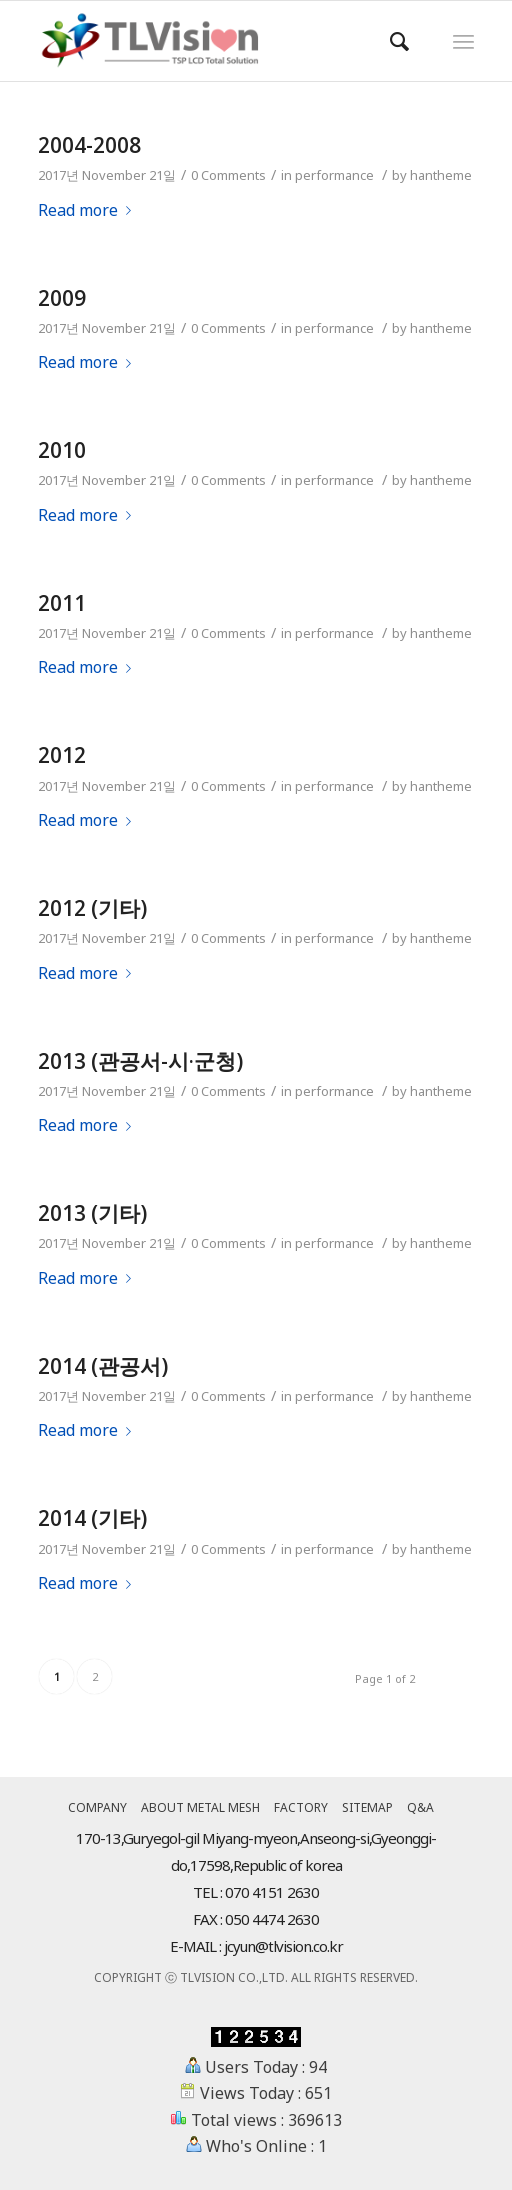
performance (334, 175)
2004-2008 (89, 145)
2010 (62, 450)
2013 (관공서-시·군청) (140, 1061)
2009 (62, 298)
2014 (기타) (92, 1518)
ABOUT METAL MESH (200, 1807)
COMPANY (97, 1807)
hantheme (441, 175)
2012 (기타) (92, 908)
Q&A (420, 1807)
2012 (62, 755)
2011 (62, 603)
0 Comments (228, 175)
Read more (88, 210)
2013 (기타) (92, 1213)
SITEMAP (367, 1807)
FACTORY (301, 1807)
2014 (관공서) (103, 1366)
